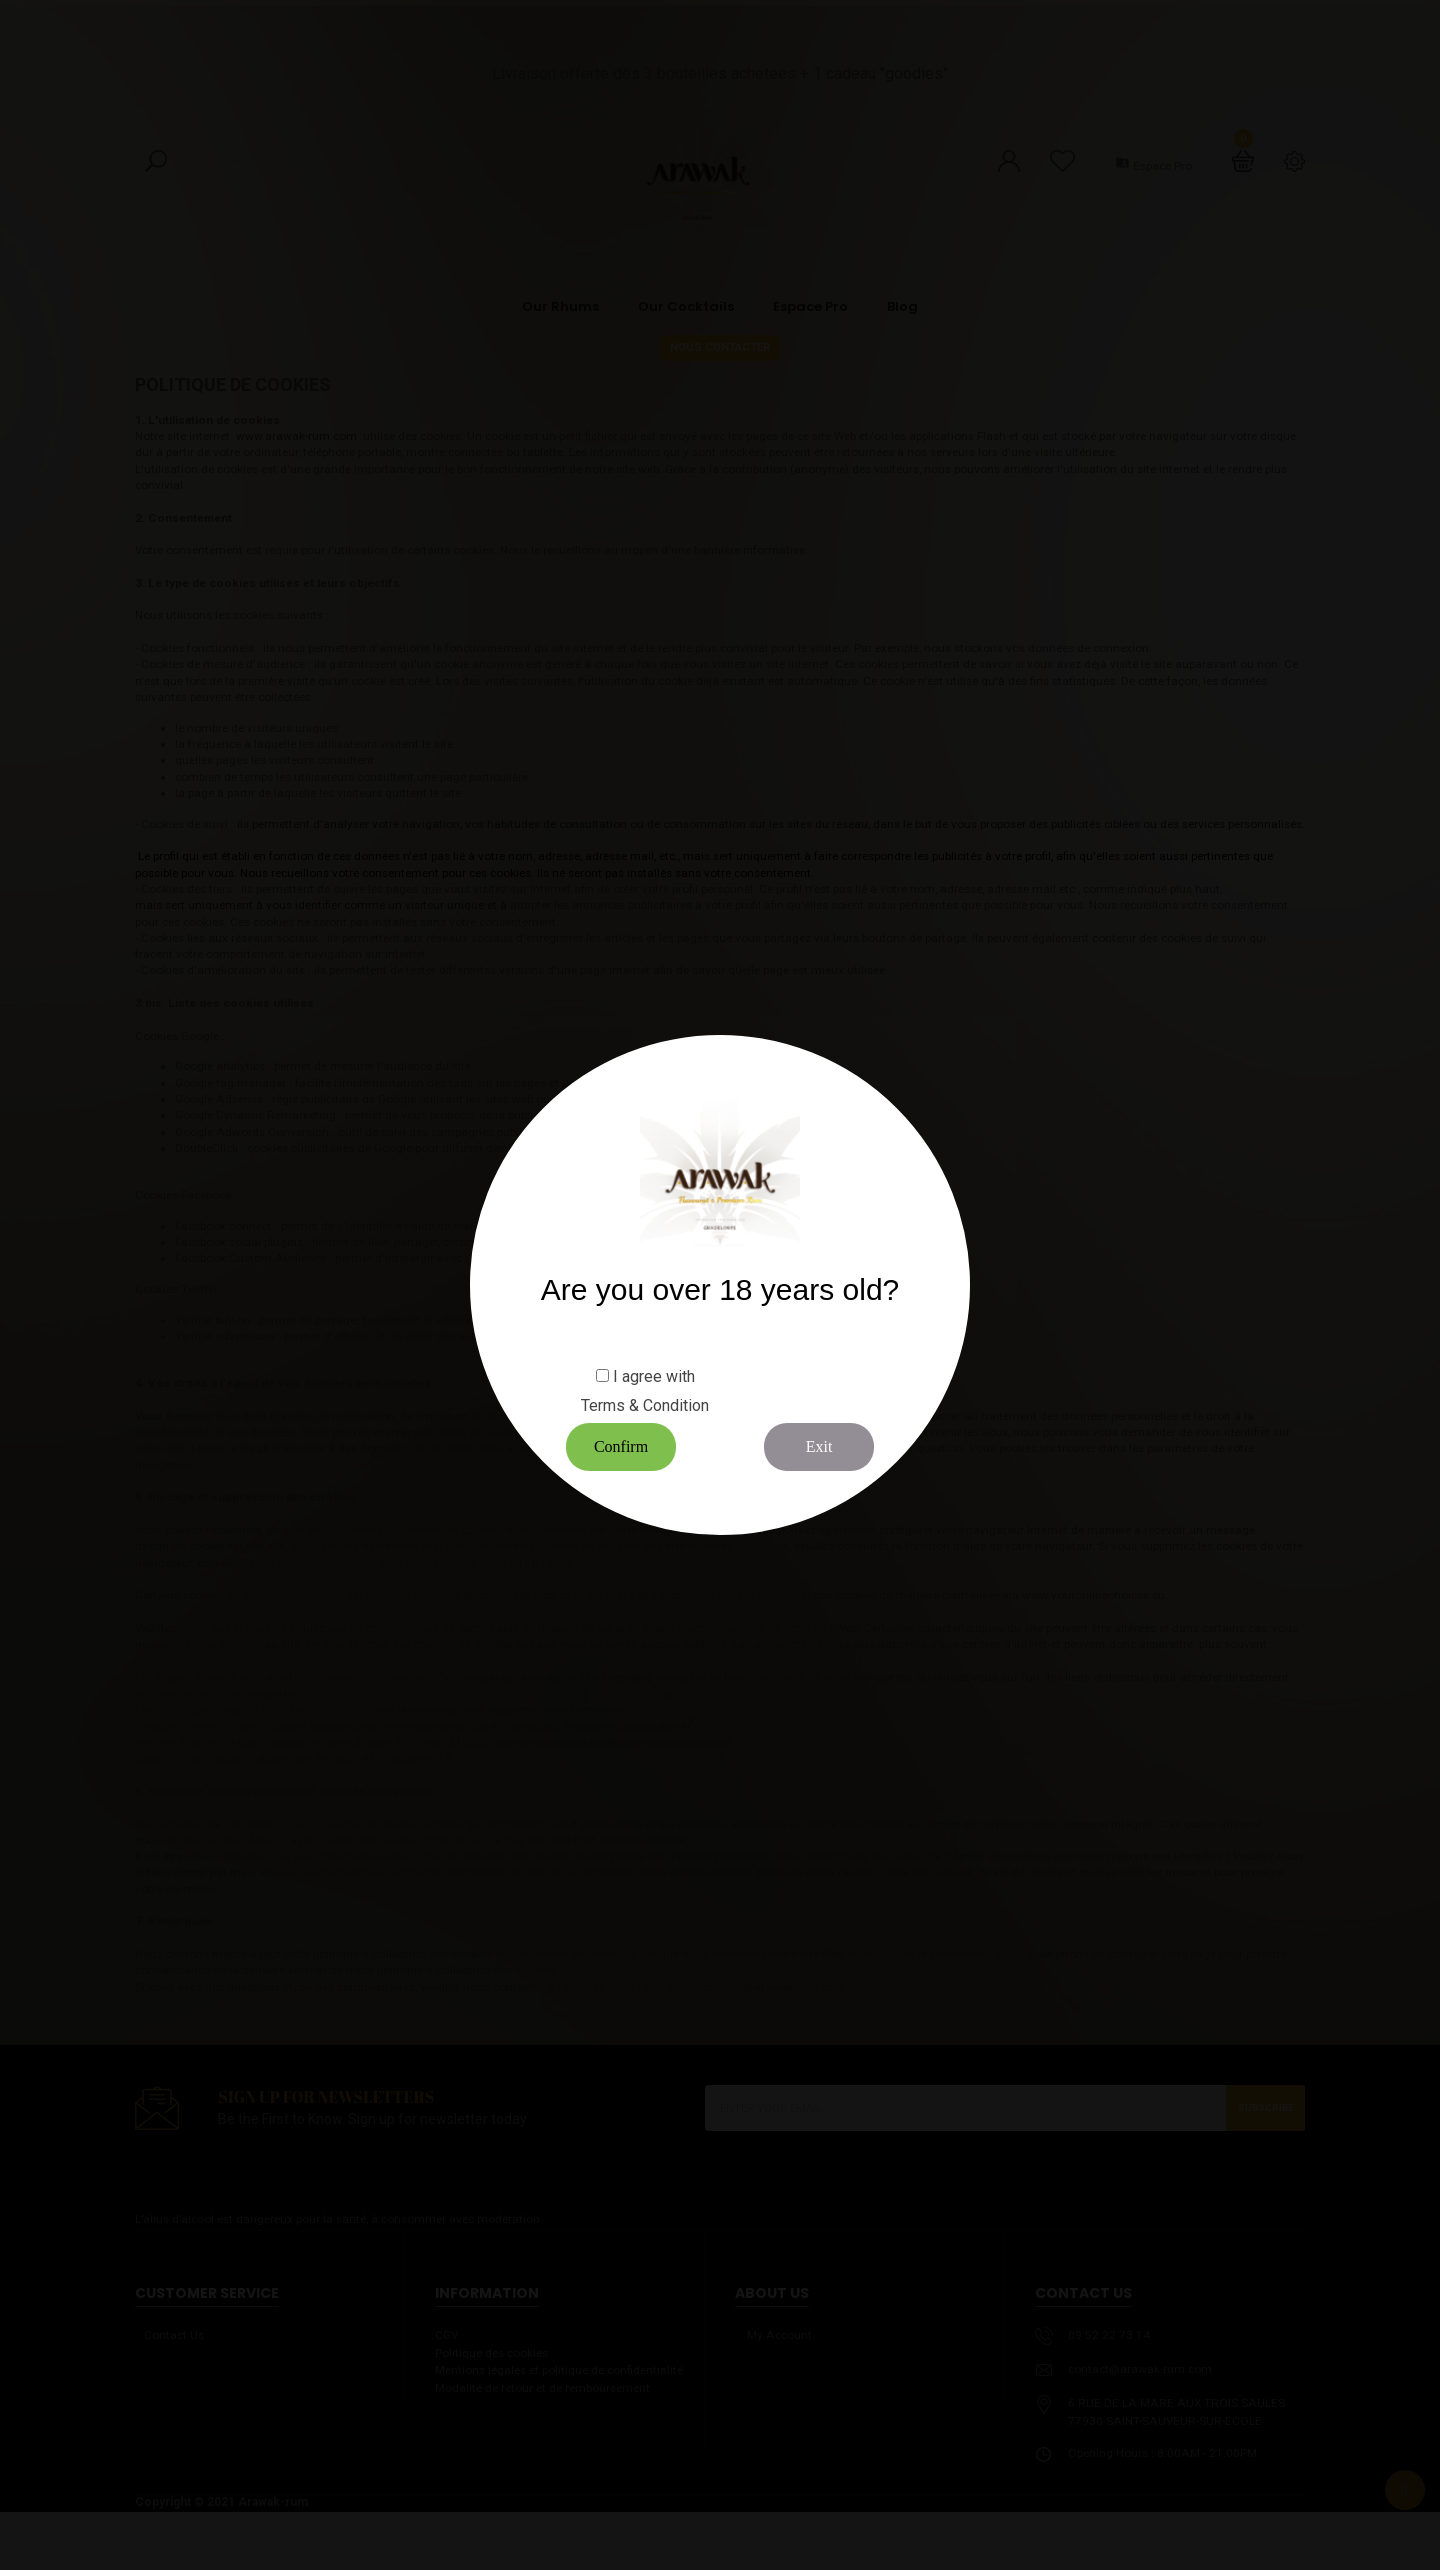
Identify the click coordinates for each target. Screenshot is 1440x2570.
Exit (819, 1446)
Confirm (621, 1446)
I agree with (654, 1376)
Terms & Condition (645, 1405)
